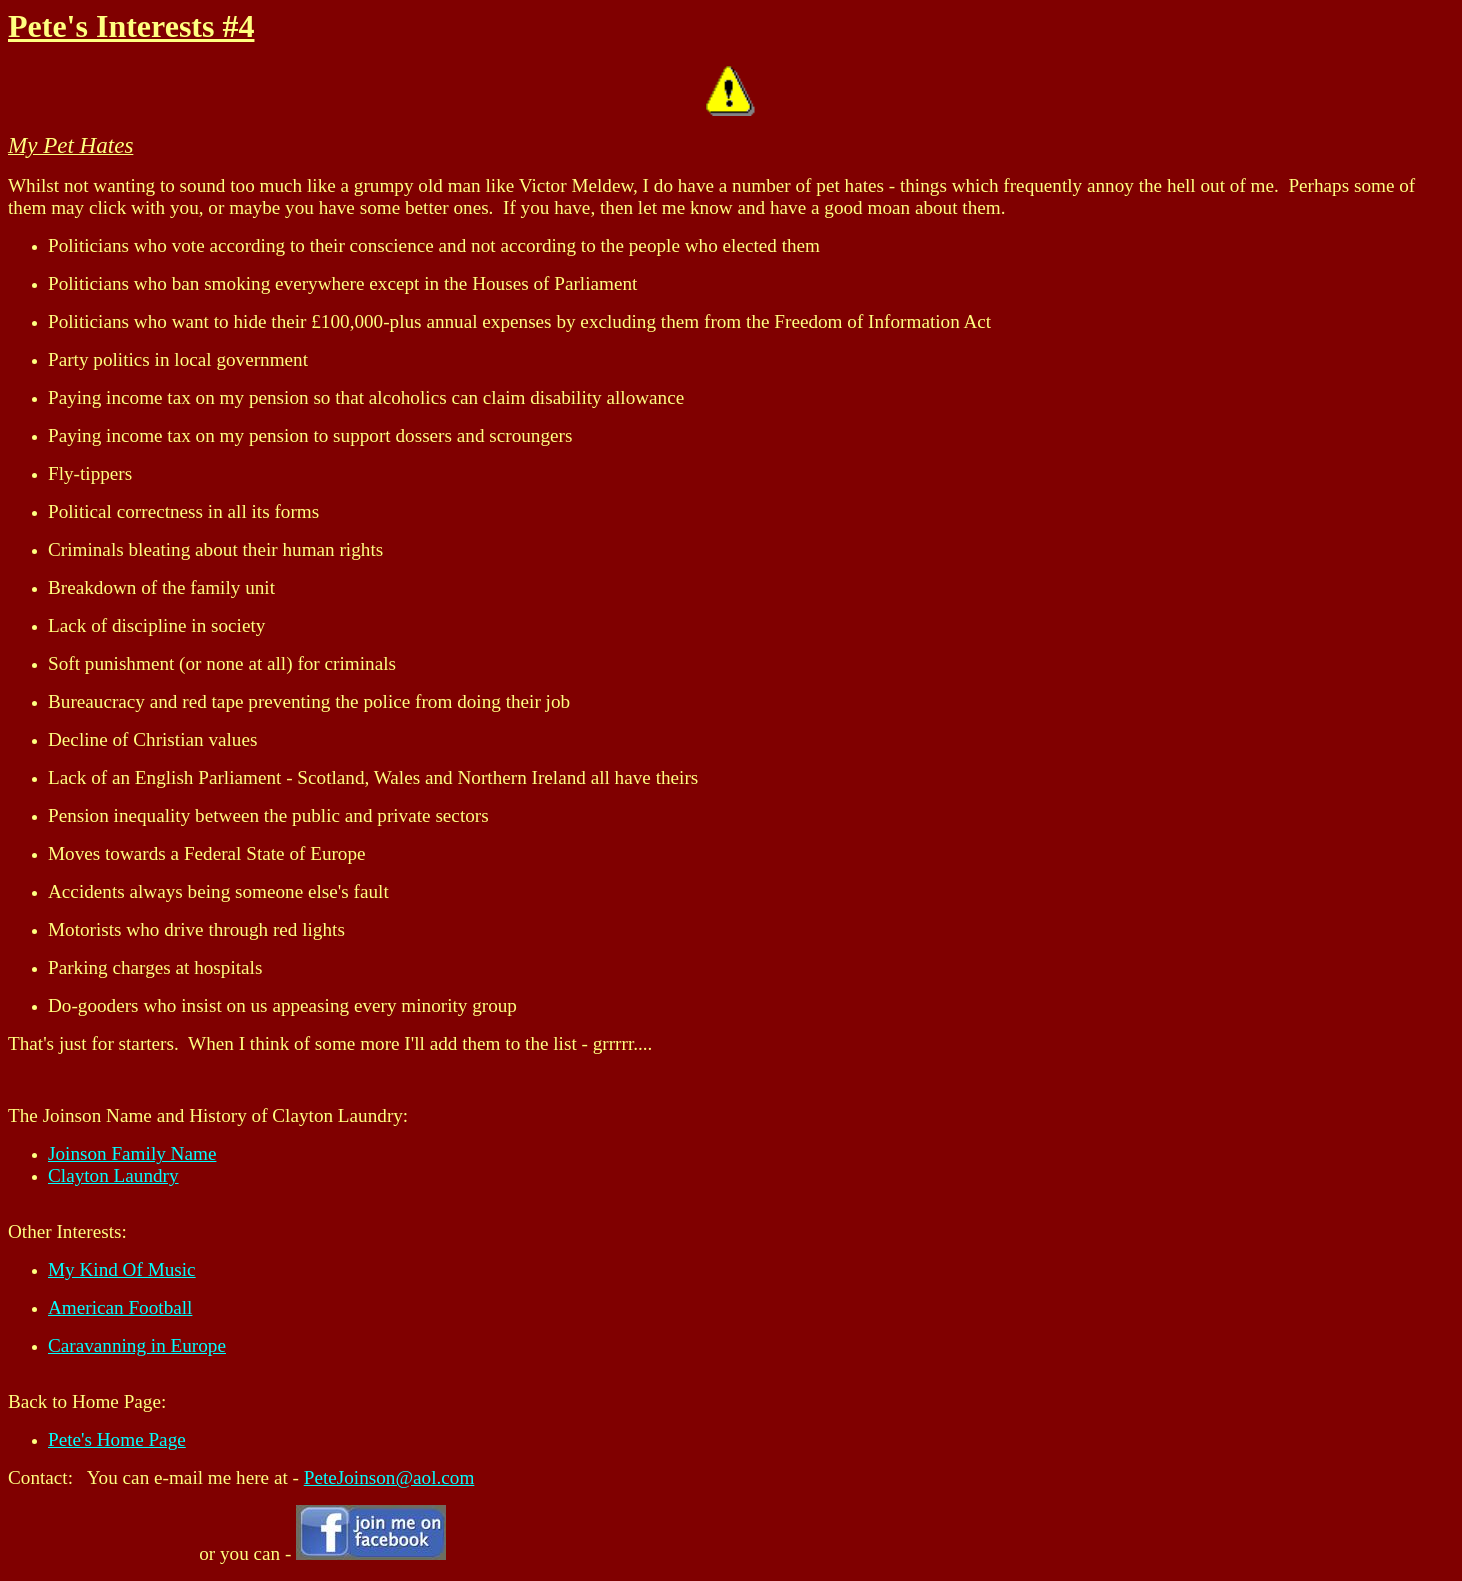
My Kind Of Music (122, 1269)
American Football (120, 1307)
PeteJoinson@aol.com (389, 1477)
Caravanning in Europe (137, 1345)
